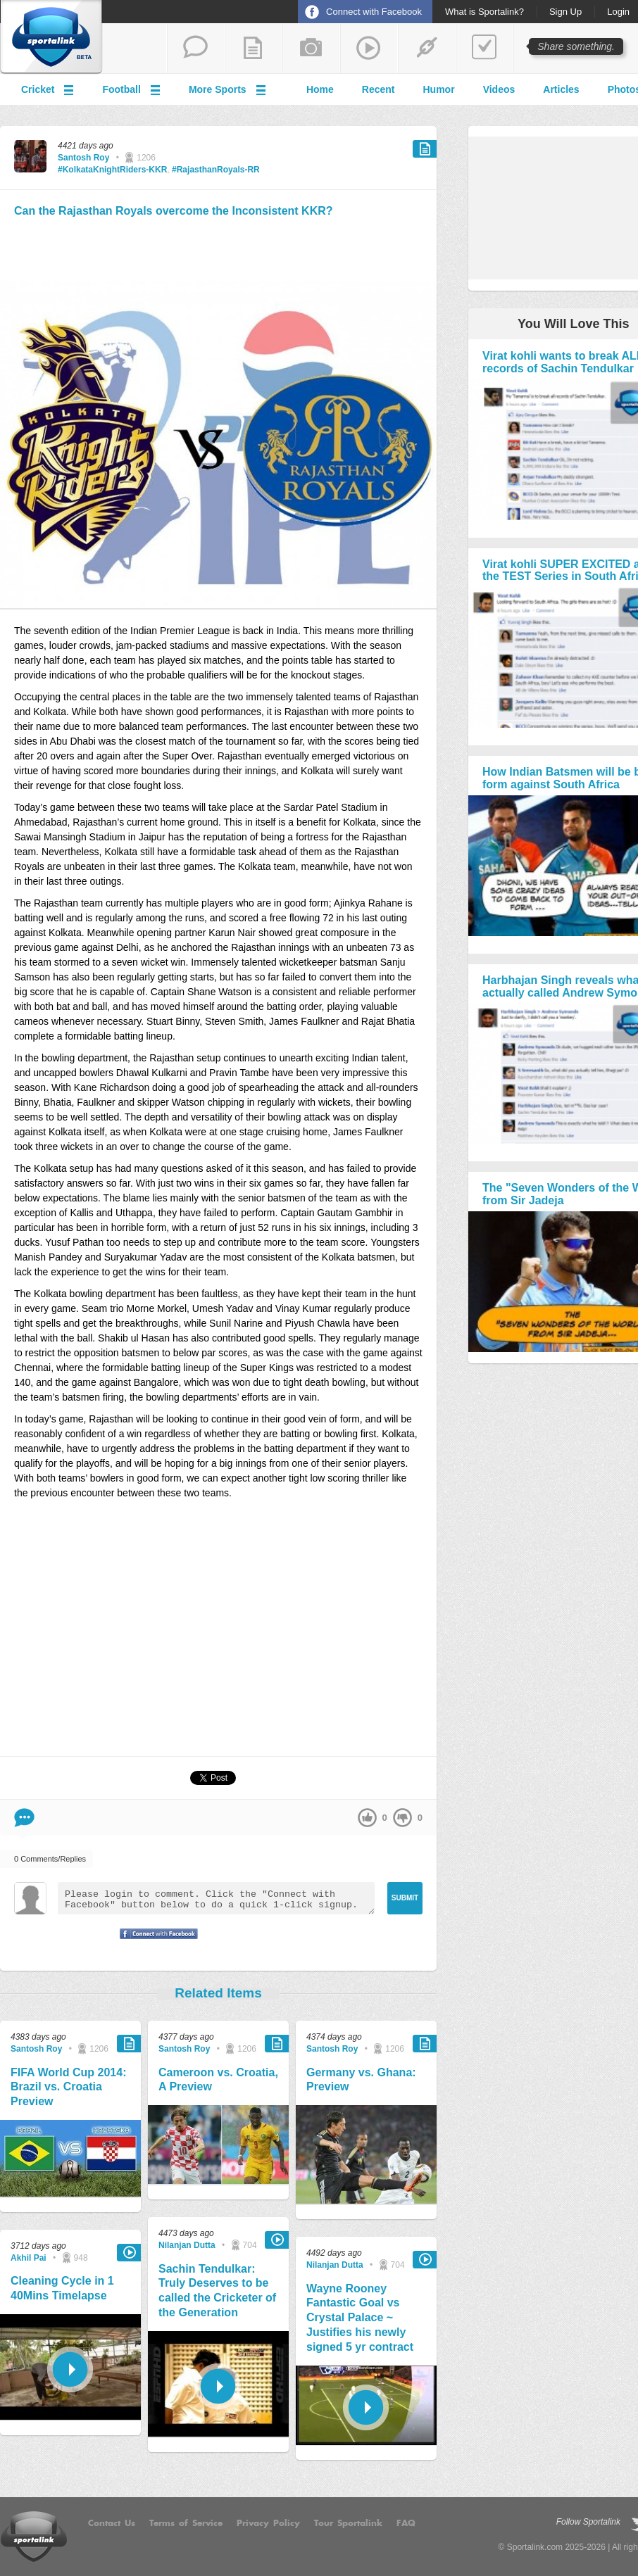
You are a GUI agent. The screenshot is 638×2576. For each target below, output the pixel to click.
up (367, 1817)
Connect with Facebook (374, 11)
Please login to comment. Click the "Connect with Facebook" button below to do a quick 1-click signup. (216, 1898)
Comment (24, 1817)
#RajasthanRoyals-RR (216, 170)
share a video (369, 48)
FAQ (405, 2523)
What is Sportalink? (484, 12)
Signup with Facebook (155, 1942)
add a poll (484, 48)
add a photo (311, 48)
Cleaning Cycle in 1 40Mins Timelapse (62, 2288)
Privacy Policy (268, 2523)
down (402, 1817)
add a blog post (253, 48)
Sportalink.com (535, 2547)
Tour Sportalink (348, 2523)
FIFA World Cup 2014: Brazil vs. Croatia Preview (68, 2087)
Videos (499, 89)
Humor (439, 89)
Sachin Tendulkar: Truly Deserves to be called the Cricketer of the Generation (217, 2290)
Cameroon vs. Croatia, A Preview (218, 2079)
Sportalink (51, 37)
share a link (427, 48)
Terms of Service (186, 2523)
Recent (378, 89)
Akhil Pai (28, 2258)
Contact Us (111, 2523)
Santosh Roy (83, 158)
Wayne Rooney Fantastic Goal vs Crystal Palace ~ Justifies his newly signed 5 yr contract (359, 2318)
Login (618, 12)
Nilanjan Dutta (186, 2245)
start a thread (196, 48)
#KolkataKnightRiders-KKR (112, 170)
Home (320, 89)
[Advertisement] (218, 247)
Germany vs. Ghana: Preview (361, 2079)
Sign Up (565, 12)
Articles (561, 89)
